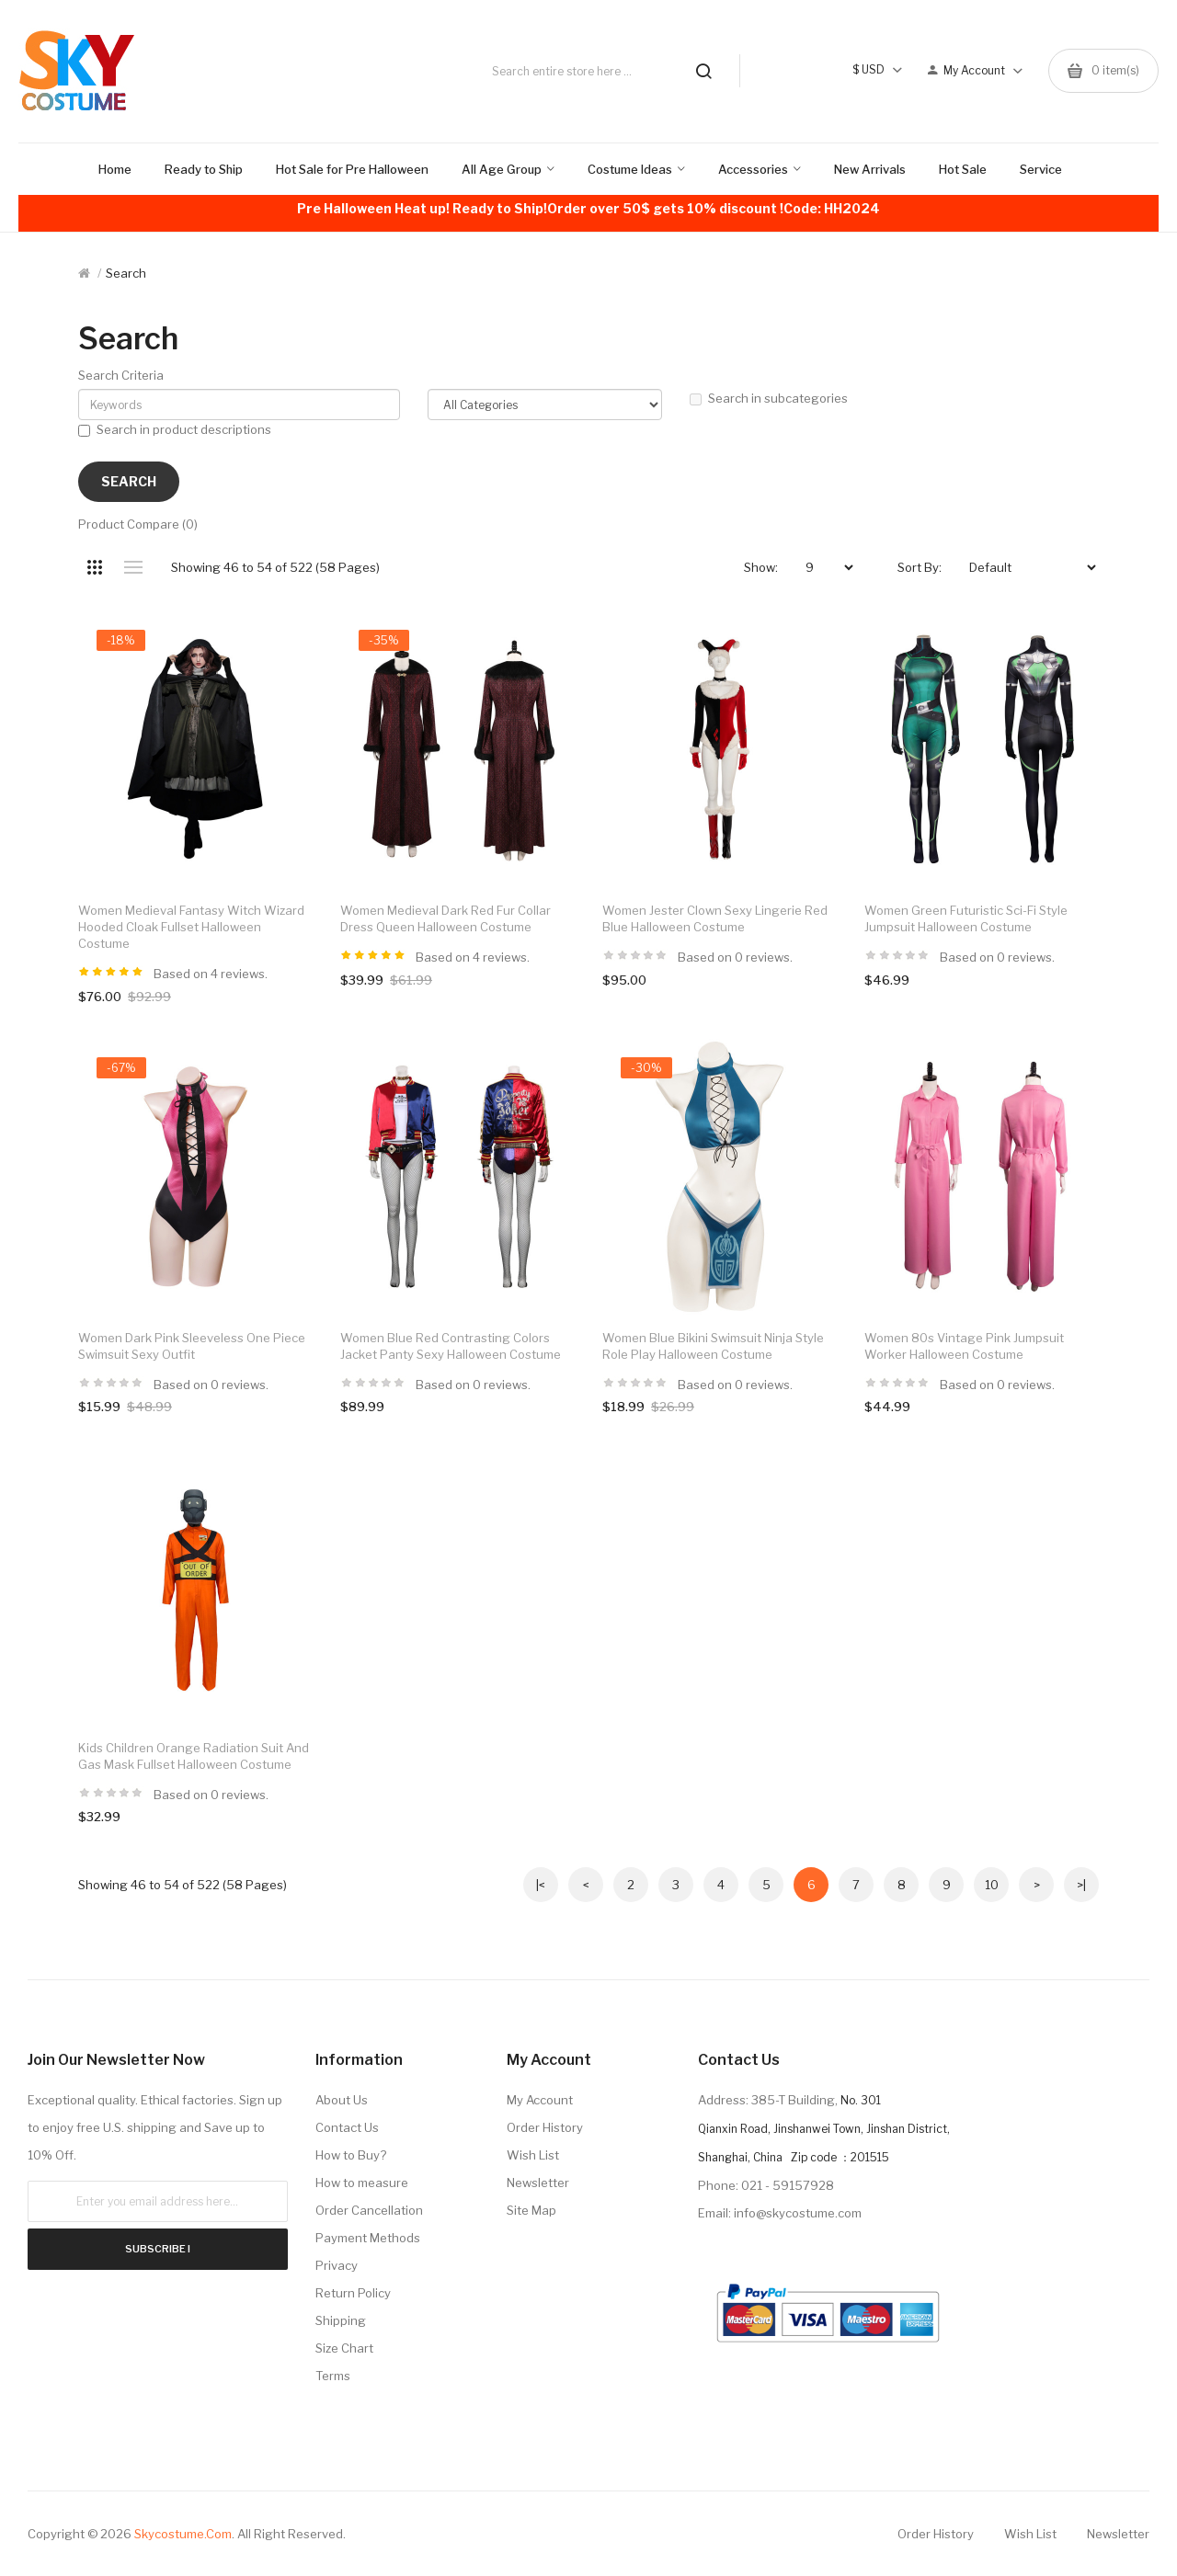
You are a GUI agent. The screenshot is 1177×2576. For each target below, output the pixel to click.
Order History (545, 2127)
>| (1081, 1884)
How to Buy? (350, 2155)
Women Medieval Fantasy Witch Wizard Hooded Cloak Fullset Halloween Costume (191, 927)
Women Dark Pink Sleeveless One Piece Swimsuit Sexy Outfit (191, 1346)
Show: (761, 567)
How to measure (361, 2182)
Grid (94, 567)
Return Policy (353, 2292)
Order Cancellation (369, 2210)
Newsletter (538, 2182)
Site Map (531, 2210)
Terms (332, 2375)
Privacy (336, 2265)
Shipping (340, 2320)
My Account (540, 2099)
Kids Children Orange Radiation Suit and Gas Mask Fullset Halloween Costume (193, 1756)
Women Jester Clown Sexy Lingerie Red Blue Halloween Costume (715, 918)
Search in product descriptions (174, 429)
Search (126, 273)
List (133, 567)
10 (992, 1884)
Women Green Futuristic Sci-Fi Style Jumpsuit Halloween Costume (966, 918)
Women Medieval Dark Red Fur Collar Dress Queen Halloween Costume (445, 918)
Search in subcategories (769, 398)
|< (540, 1884)
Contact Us (347, 2127)
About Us (341, 2099)
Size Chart (344, 2348)
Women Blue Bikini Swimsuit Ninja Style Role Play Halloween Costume (713, 1346)
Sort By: (919, 567)
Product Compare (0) (138, 524)
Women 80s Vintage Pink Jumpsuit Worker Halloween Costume (964, 1346)
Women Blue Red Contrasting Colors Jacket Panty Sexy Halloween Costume (450, 1346)
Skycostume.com (183, 2533)
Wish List (533, 2155)
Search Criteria (121, 375)
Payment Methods (367, 2237)
